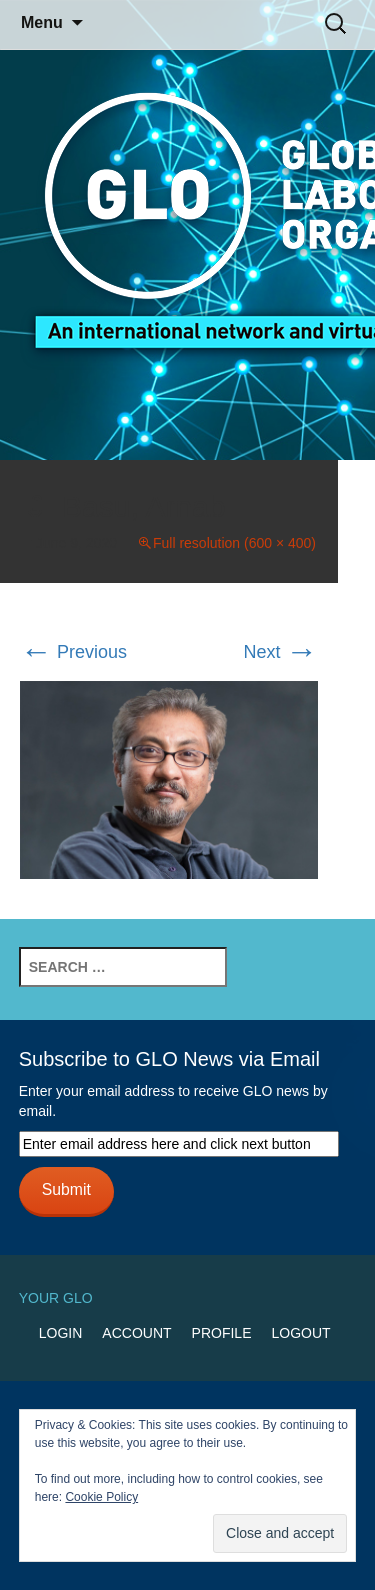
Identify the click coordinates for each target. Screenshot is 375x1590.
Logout (300, 1333)
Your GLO (56, 1298)
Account (136, 1333)
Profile (222, 1333)
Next (280, 652)
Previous (73, 652)
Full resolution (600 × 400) (234, 543)
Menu (42, 22)
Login (61, 1333)
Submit (66, 1189)
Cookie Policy (101, 1497)
